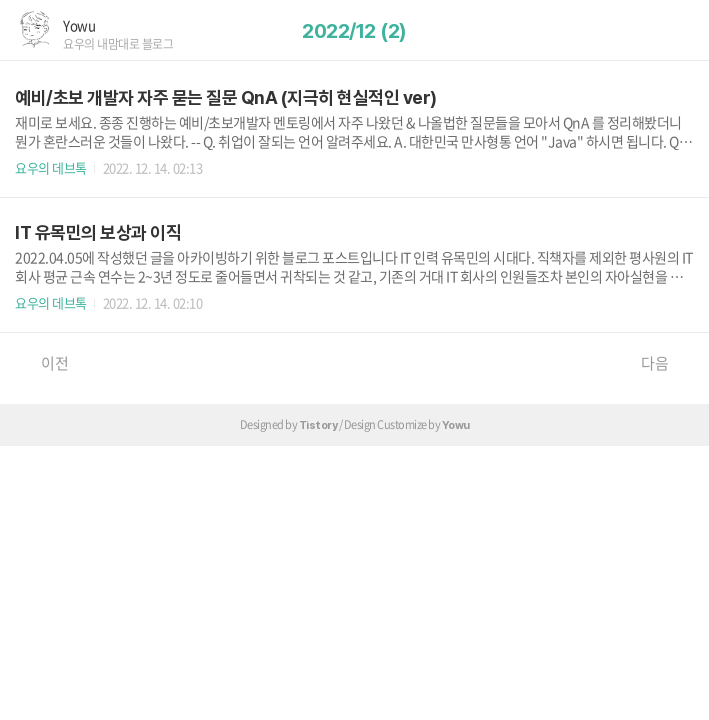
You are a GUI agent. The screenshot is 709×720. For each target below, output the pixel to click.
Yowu (79, 25)
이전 (44, 363)
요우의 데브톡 (51, 167)
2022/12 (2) (354, 31)
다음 (665, 363)
